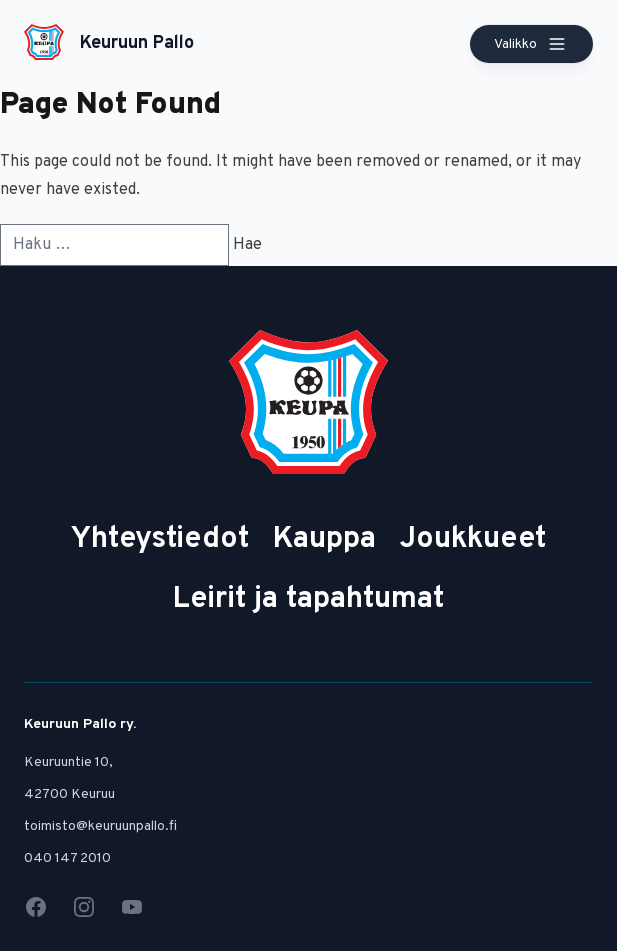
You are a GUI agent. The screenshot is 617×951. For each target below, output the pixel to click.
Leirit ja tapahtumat (308, 599)
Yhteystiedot (160, 539)
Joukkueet (473, 539)
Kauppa (324, 539)
